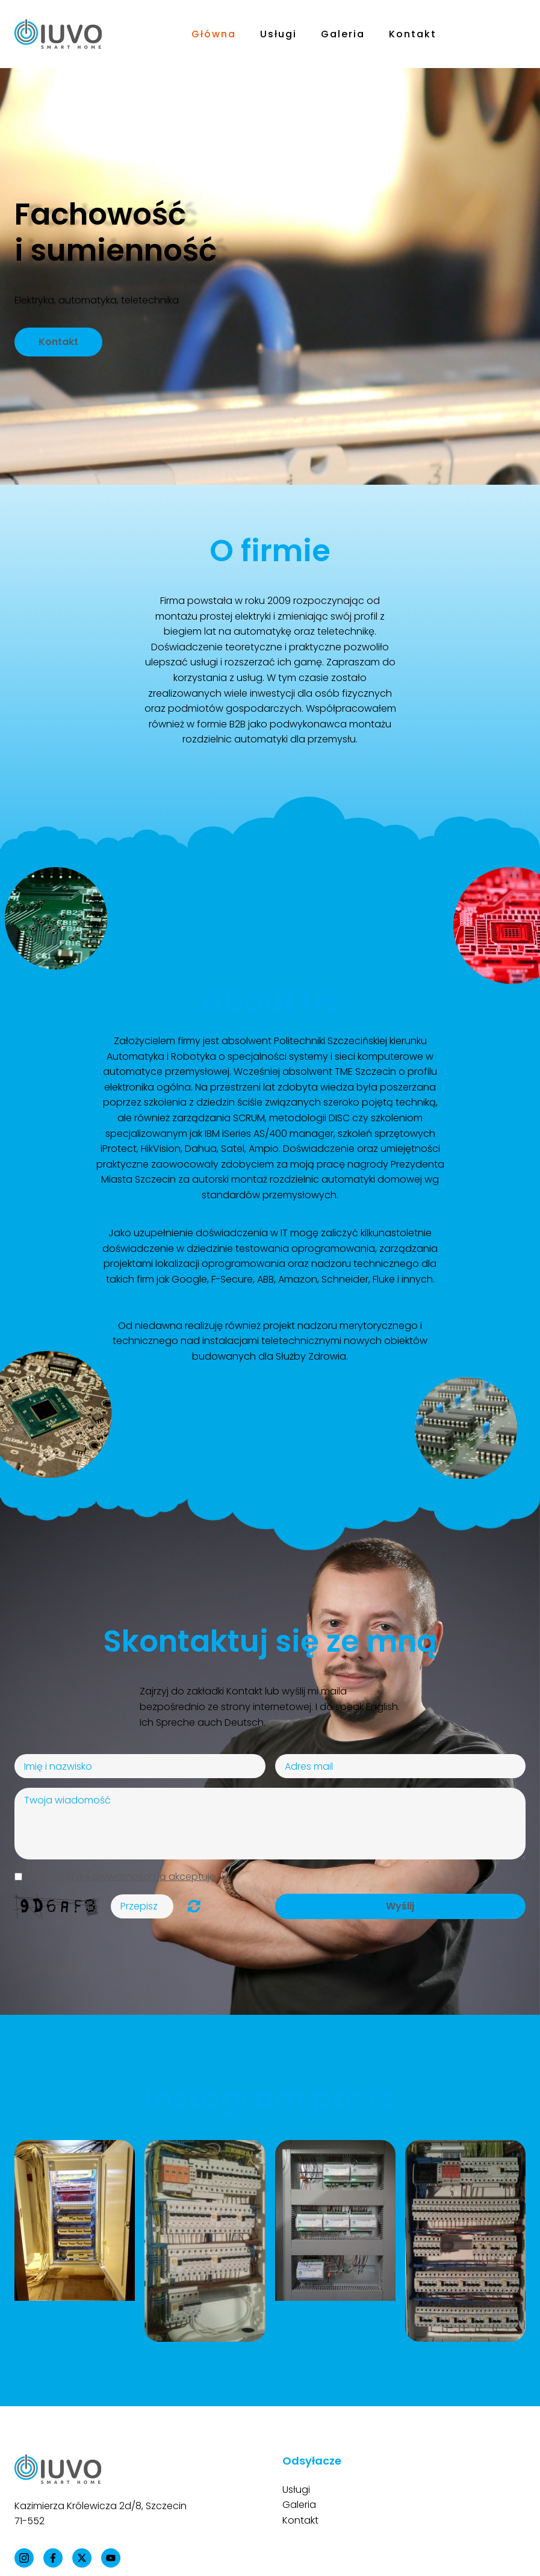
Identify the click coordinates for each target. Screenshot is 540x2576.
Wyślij (400, 1906)
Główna (213, 34)
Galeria (343, 34)
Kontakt (412, 34)
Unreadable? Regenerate (194, 1906)
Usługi (278, 34)
